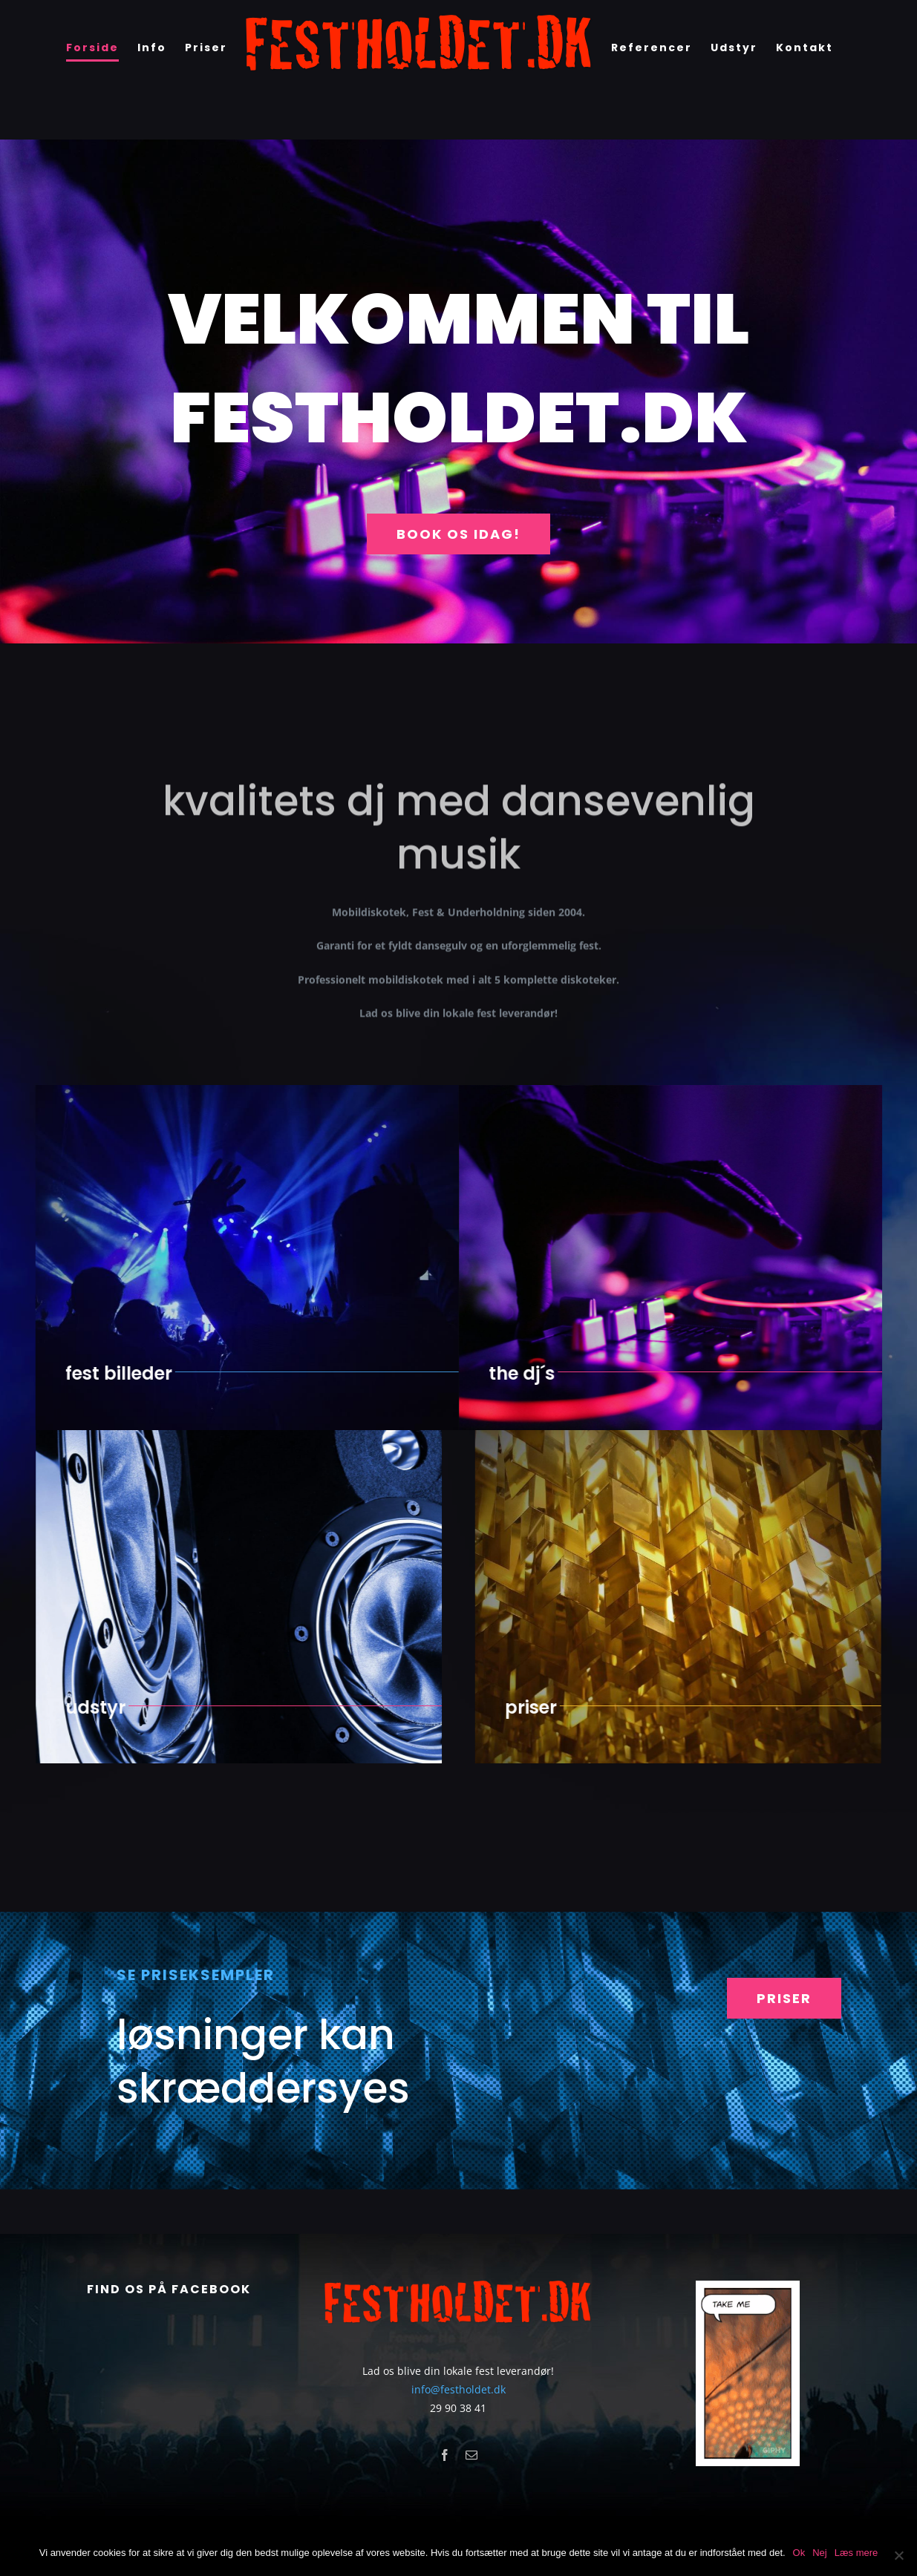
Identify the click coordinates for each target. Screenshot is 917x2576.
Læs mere (856, 2552)
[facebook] (445, 2455)
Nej (819, 2552)
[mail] (471, 2455)
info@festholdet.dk (458, 2389)
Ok (799, 2552)
